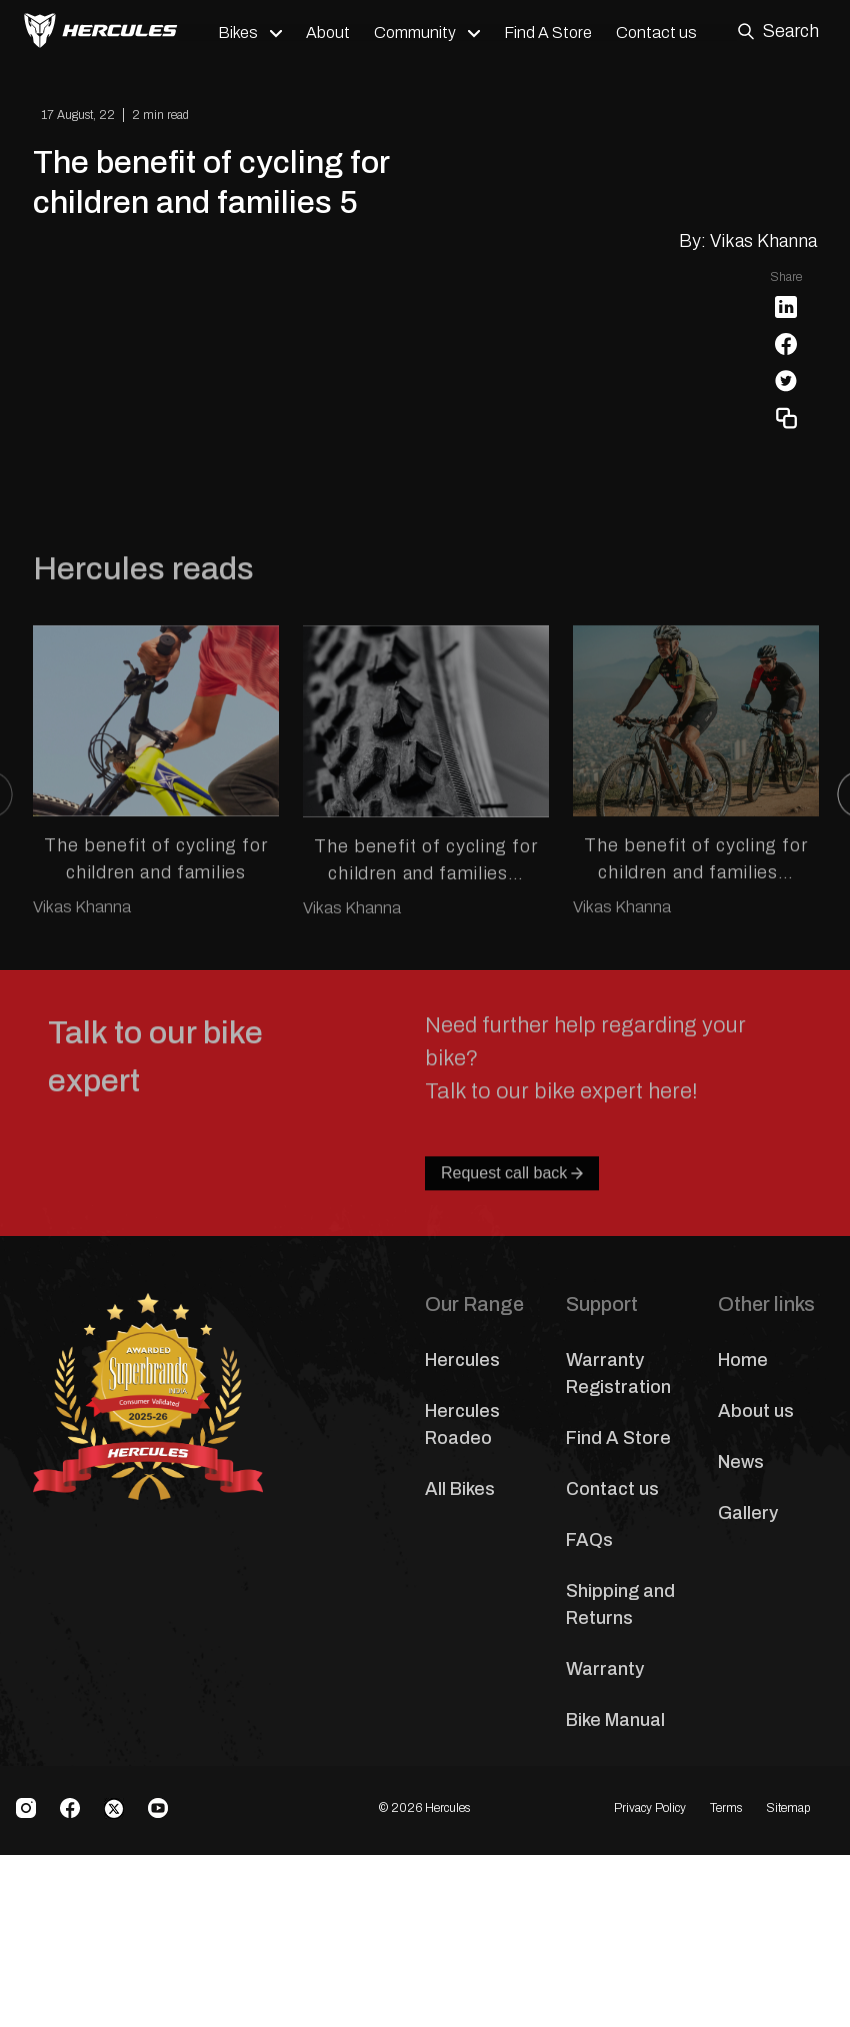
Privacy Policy (650, 2007)
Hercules (462, 1558)
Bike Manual (615, 1918)
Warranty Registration (618, 1571)
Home (743, 1558)
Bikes (242, 32)
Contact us (660, 32)
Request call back (512, 1423)
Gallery (748, 1711)
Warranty (605, 1867)
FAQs (589, 1738)
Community (419, 32)
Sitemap (788, 2007)
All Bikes (460, 1687)
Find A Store (552, 32)
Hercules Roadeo (462, 1622)
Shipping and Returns (620, 1802)
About (332, 32)
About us (756, 1609)
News (741, 1660)
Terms (726, 2007)
